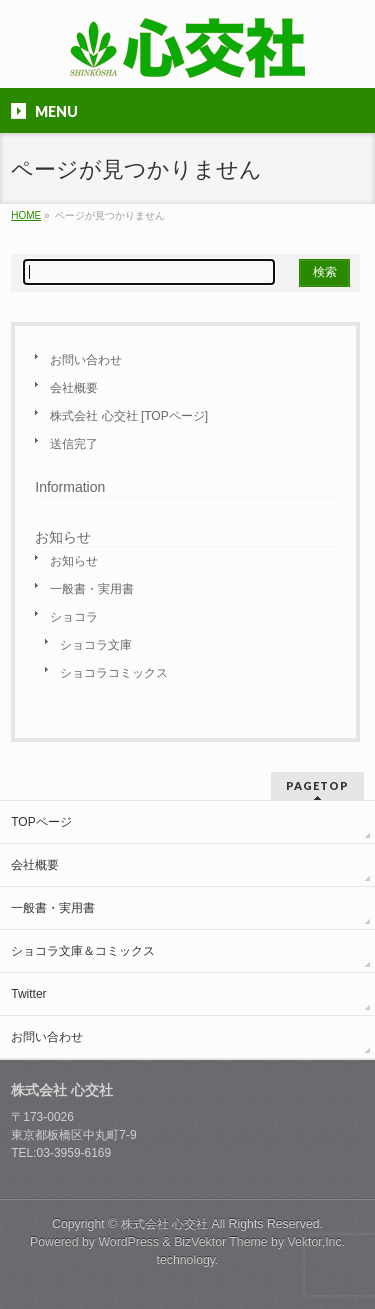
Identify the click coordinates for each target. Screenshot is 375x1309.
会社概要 (74, 388)
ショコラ (74, 617)
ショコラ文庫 (96, 645)
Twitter (28, 994)
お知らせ (74, 561)
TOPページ (41, 822)
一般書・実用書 (92, 589)
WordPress (128, 1242)
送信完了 (74, 444)
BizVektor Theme (221, 1242)
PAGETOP (317, 785)
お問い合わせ (86, 360)
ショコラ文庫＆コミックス (83, 951)
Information (70, 487)
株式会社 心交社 (164, 1224)
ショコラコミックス (114, 673)
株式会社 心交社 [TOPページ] (129, 416)
